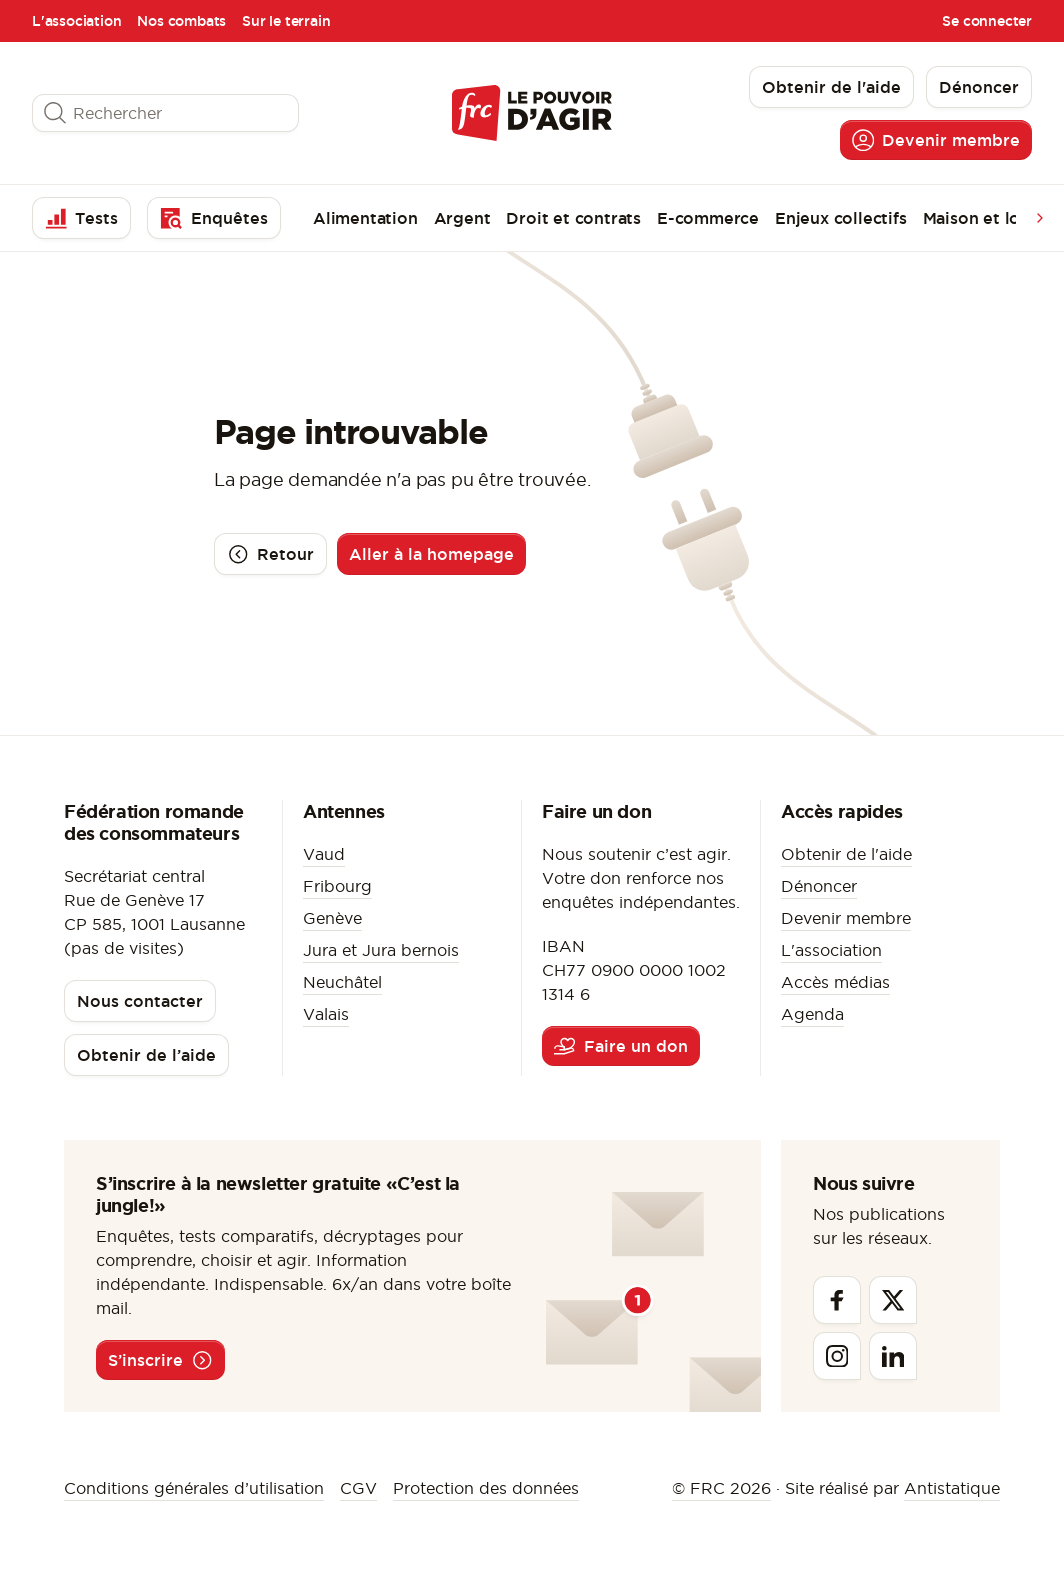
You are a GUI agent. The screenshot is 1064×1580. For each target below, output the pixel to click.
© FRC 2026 (721, 1488)
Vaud (324, 854)
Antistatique (952, 1488)
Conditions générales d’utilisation (194, 1488)
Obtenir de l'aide (846, 854)
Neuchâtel (342, 982)
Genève (332, 918)
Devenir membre (846, 918)
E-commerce (708, 218)
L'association (76, 21)
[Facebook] (837, 1300)
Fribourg (337, 886)
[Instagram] (837, 1356)
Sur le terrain (286, 21)
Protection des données (486, 1488)
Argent (462, 218)
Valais (326, 1014)
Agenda (812, 1014)
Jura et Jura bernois (381, 950)
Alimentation (365, 218)
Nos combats (181, 21)
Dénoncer (819, 886)
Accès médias (835, 982)
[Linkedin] (893, 1356)
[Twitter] (893, 1300)
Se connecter (987, 21)
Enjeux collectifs (841, 218)
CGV (358, 1488)
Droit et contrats (573, 218)
